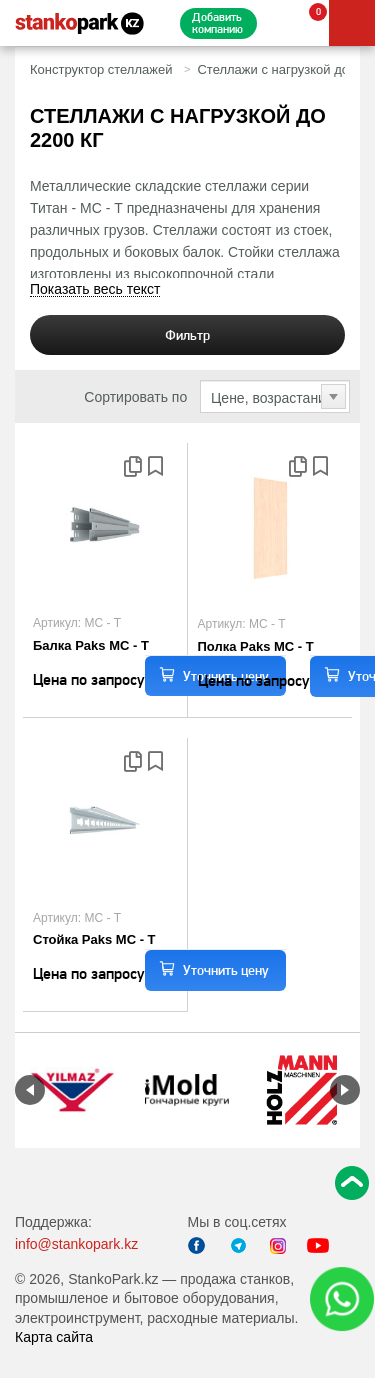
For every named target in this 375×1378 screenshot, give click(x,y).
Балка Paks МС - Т (91, 645)
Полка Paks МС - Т (256, 646)
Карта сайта (54, 1337)
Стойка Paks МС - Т (94, 939)
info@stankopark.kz (76, 1244)
